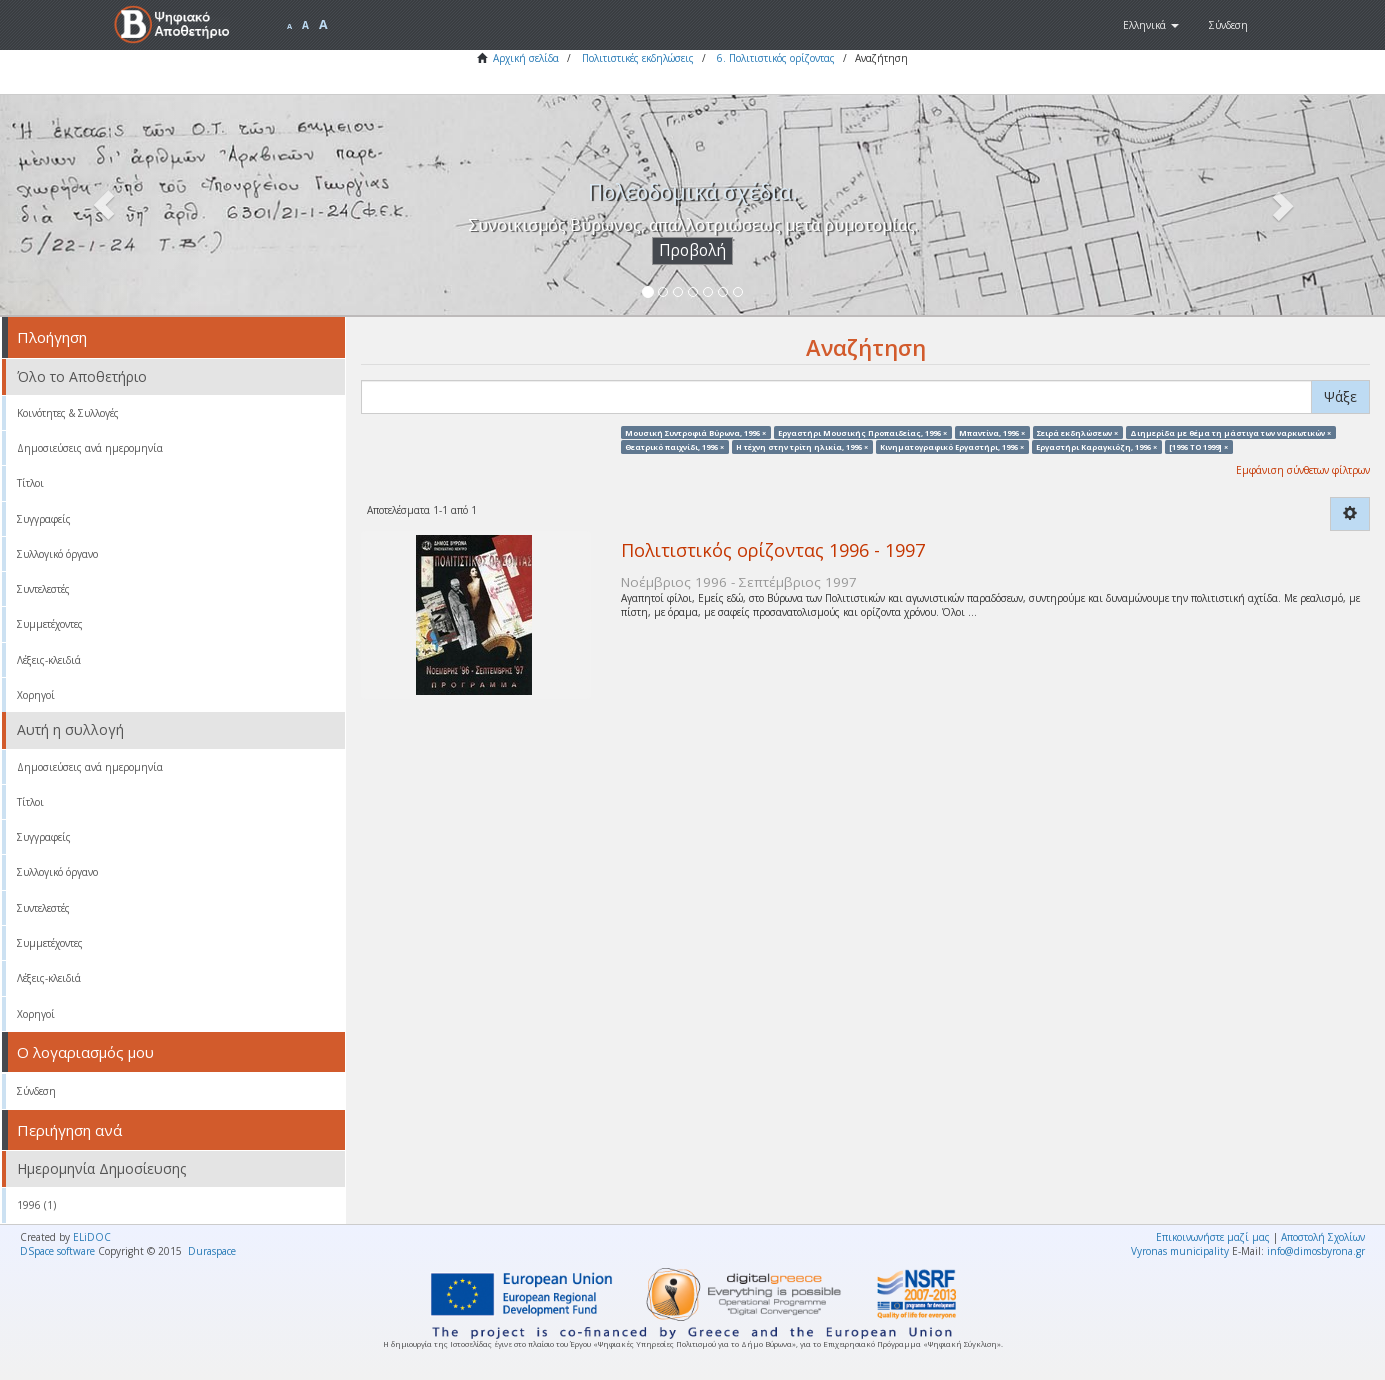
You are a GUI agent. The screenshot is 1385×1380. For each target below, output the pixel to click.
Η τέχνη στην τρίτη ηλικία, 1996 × (802, 446)
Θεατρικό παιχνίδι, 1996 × (674, 446)
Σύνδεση (36, 1091)
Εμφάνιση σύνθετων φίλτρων (1303, 470)
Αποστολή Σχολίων (1323, 1237)
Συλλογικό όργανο (57, 554)
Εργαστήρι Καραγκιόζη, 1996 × (1096, 446)
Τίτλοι (30, 483)
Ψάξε (1340, 396)
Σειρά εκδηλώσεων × (1077, 432)
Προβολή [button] (692, 250)
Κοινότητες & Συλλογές (68, 413)
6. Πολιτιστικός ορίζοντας (776, 58)
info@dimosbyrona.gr (1316, 1251)
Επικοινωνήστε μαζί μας (1213, 1237)
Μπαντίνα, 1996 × (992, 432)
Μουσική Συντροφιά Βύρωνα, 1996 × (695, 432)
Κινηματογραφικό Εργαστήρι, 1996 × (952, 446)
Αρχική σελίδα (526, 58)
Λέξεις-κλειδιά (49, 660)
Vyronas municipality (1180, 1251)
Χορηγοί (36, 695)
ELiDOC (92, 1237)
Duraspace (212, 1251)
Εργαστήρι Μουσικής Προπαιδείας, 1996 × (862, 432)
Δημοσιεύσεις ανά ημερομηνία (90, 448)
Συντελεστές (43, 589)
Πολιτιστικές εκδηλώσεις (638, 58)
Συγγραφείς (44, 519)
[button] (1151, 25)
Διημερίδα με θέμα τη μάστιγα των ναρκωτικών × (1230, 432)
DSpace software (57, 1251)
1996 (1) (36, 1205)
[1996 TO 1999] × (1198, 446)
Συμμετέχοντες (50, 624)
